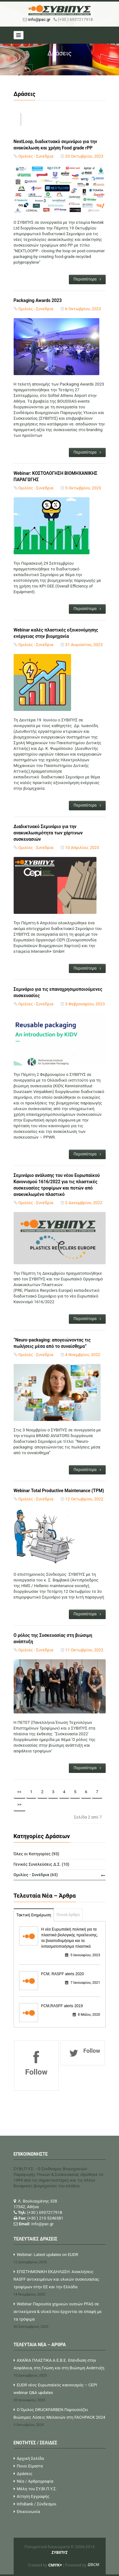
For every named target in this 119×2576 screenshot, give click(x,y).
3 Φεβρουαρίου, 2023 (85, 1004)
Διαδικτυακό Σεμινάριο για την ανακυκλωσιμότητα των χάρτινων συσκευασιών (48, 833)
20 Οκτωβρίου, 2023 (84, 156)
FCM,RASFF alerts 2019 (62, 2006)
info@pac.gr (39, 19)
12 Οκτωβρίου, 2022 (84, 1499)
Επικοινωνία (27, 2511)
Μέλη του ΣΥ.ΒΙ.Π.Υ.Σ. (35, 2488)
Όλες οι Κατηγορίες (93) (36, 1853)
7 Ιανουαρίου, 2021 (82, 1983)
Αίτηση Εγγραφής (32, 2496)
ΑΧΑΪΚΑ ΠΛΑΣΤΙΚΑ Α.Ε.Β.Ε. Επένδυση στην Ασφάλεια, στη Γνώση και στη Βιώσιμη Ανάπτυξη (60, 2368)
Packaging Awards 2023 (38, 300)
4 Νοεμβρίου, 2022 (82, 1354)
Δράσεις (23, 2473)
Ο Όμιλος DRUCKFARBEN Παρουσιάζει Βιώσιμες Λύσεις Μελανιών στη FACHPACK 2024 (60, 2418)
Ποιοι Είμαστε (28, 2466)
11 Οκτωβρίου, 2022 (84, 1650)
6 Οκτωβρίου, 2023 (83, 308)
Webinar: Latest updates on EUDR (60, 2259)
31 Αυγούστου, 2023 (83, 644)
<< (19, 1791)
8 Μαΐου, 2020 (86, 2015)
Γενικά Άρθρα (68, 1915)
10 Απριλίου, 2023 (82, 847)
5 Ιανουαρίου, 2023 (82, 1955)
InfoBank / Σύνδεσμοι (35, 2504)
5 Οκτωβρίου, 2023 (83, 488)
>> (19, 1804)
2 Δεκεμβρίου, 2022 (83, 1202)
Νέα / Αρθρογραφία (33, 2481)
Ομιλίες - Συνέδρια (35, 156)
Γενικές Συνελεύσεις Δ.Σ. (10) (41, 1864)
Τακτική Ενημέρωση (34, 1915)
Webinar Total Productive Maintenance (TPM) (59, 1490)
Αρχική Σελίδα (29, 2458)
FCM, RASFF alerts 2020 (62, 1974)
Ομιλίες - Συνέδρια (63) (59, 1875)
